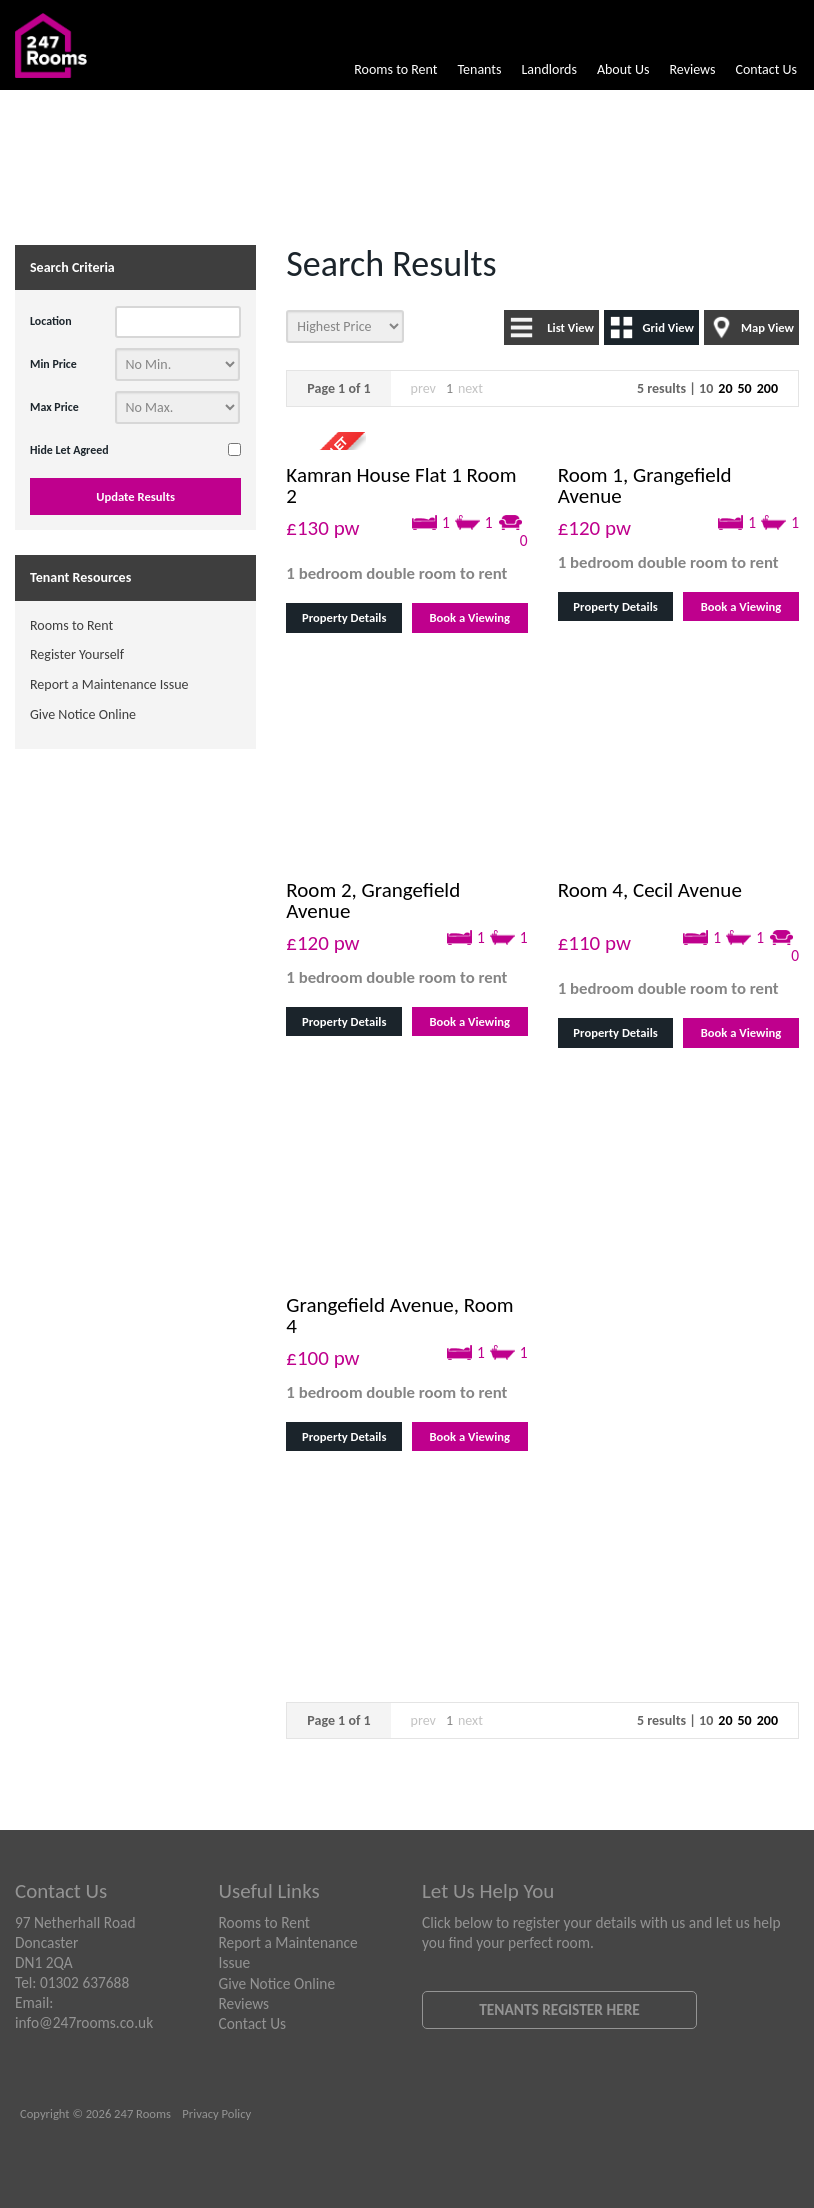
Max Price (54, 407)
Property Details (344, 617)
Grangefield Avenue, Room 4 (399, 1315)
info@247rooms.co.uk (84, 2022)
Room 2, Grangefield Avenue (373, 900)
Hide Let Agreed (69, 450)
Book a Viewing (469, 617)
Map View (767, 327)
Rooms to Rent (395, 69)
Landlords (548, 69)
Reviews (692, 69)
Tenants (479, 69)
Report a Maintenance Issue (109, 684)
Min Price (53, 364)
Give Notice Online (83, 714)
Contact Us (766, 69)
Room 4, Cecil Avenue (650, 890)
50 (744, 388)
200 (767, 388)
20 (725, 388)
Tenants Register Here (559, 2009)
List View (570, 327)
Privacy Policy (216, 2113)
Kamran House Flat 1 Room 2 (401, 485)
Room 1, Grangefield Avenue (645, 485)
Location (51, 321)
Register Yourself (77, 654)
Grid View (668, 327)
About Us (623, 69)
